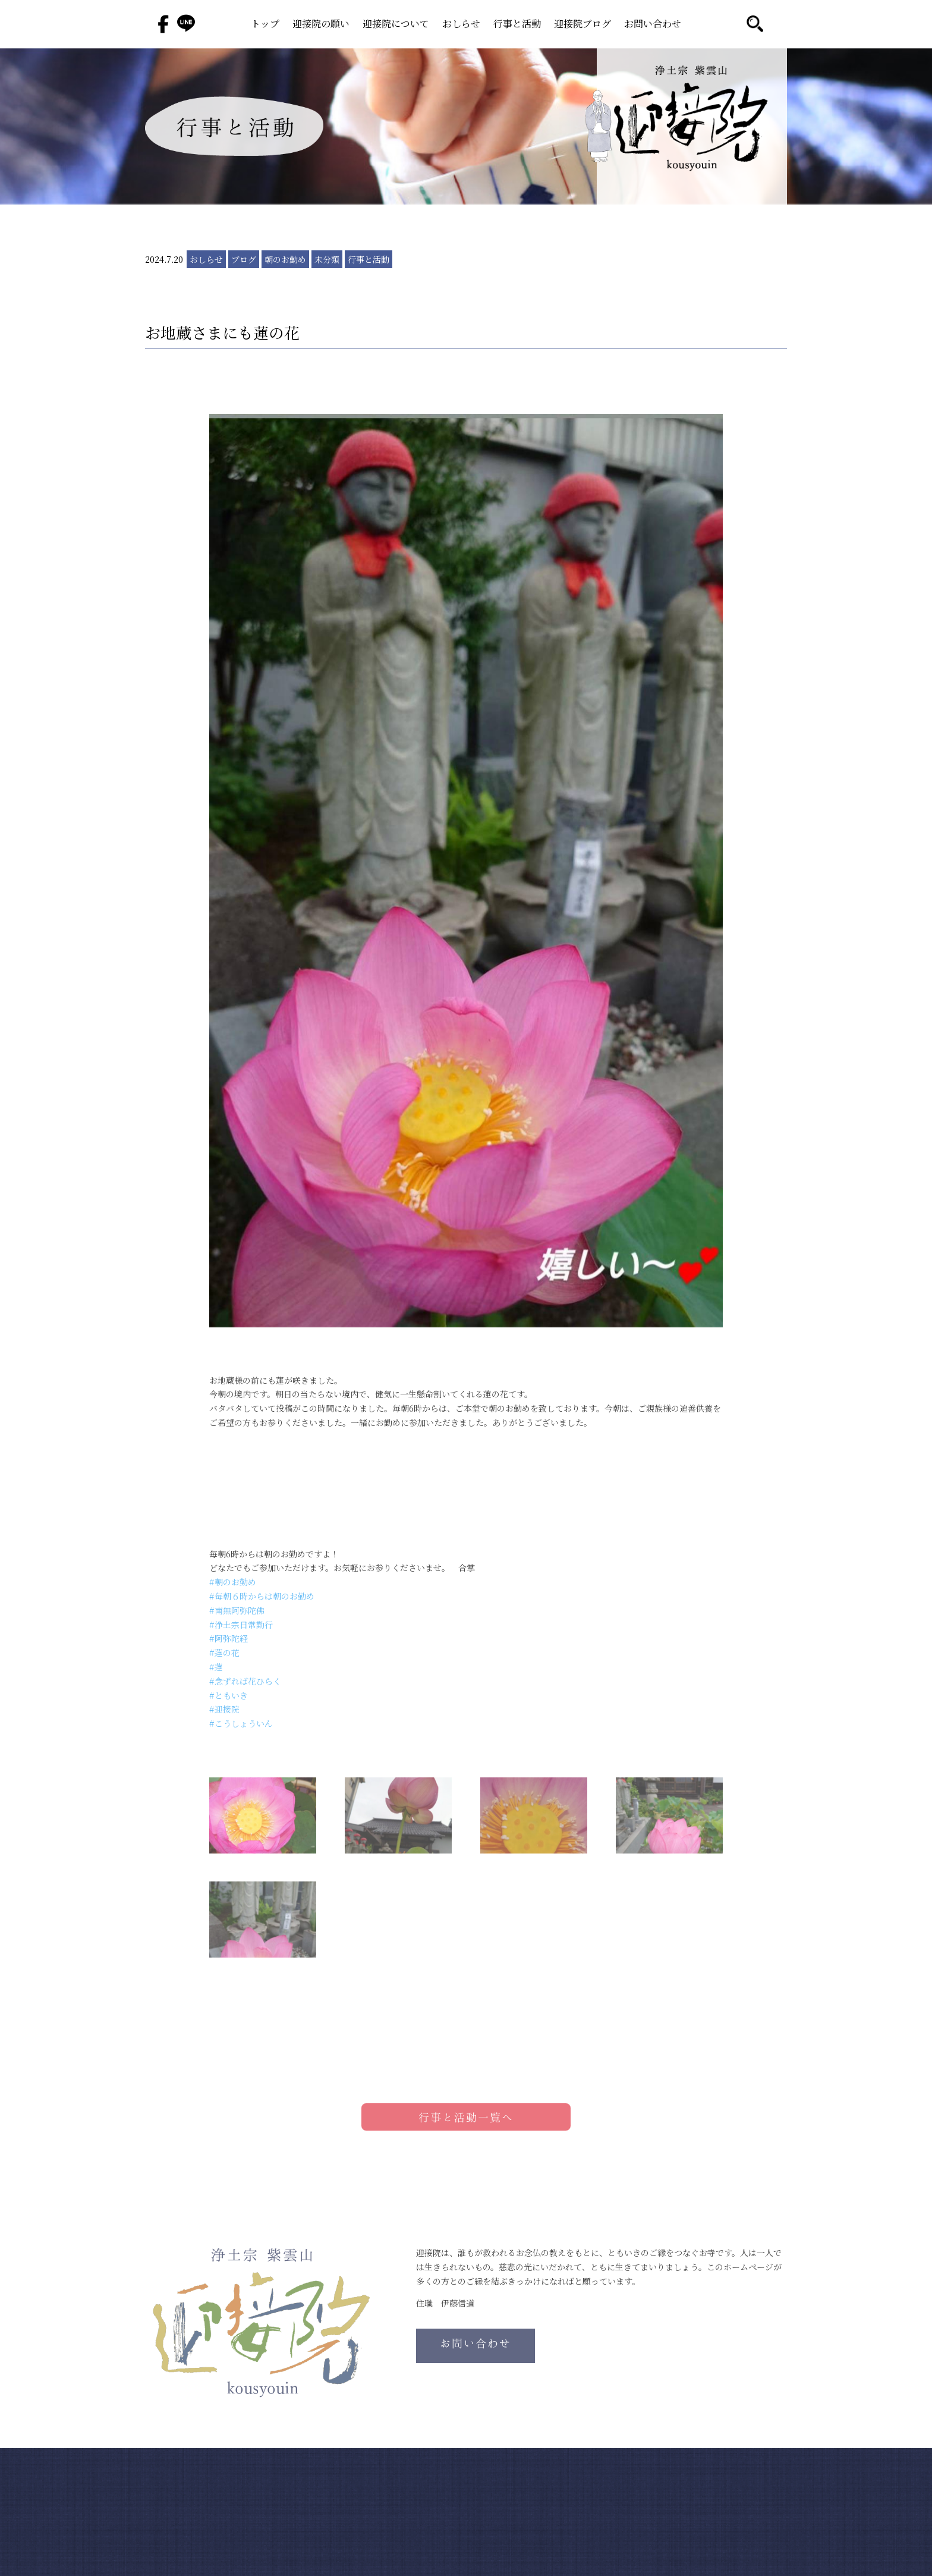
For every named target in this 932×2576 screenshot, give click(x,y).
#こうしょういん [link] (241, 1723)
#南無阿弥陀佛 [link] (237, 1610)
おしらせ (461, 25)
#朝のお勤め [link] (232, 1582)
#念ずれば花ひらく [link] (245, 1681)
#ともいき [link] (228, 1695)
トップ (265, 25)
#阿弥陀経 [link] (228, 1638)
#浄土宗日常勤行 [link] (241, 1625)
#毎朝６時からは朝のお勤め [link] (261, 1596)
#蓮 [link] (216, 1667)
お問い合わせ (652, 25)
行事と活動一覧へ (466, 2117)
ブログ (243, 259)
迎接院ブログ (582, 25)
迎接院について (396, 25)
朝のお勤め (285, 259)
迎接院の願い (321, 25)
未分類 (326, 259)
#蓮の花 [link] (224, 1652)
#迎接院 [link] (224, 1709)
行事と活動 (517, 25)
